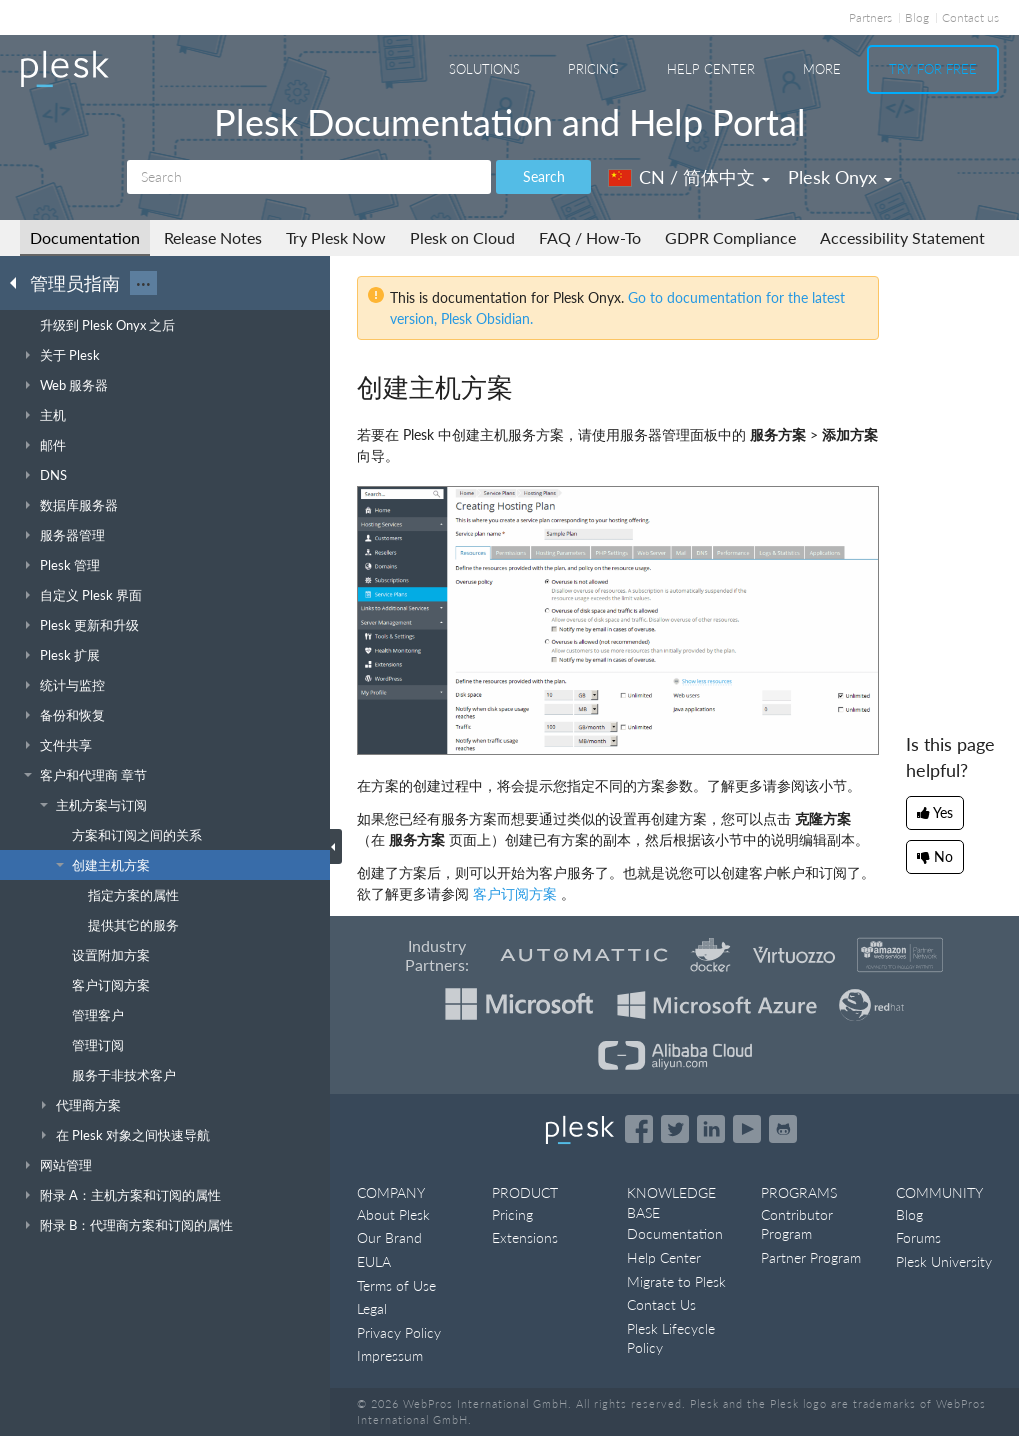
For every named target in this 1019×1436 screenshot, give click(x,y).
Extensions (525, 1237)
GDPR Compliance (730, 237)
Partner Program (811, 1257)
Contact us (970, 17)
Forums (918, 1237)
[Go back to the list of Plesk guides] (19, 282)
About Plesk (393, 1214)
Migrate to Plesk (676, 1281)
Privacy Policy (399, 1332)
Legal (372, 1308)
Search (544, 176)
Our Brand (389, 1237)
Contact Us (661, 1304)
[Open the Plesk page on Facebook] (639, 1129)
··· (143, 283)
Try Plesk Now (336, 237)
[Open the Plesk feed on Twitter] (675, 1129)
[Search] (309, 177)
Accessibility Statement (902, 237)
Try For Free (933, 69)
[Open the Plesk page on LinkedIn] (711, 1129)
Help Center (711, 69)
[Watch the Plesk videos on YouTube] (747, 1129)
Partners (870, 17)
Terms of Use (396, 1285)
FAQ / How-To (590, 237)
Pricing (593, 69)
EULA (374, 1261)
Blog (917, 17)
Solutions (484, 69)
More (822, 69)
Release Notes (213, 237)
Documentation (85, 237)
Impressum (390, 1355)
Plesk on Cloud (462, 237)
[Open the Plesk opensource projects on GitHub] (783, 1129)
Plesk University (944, 1261)
